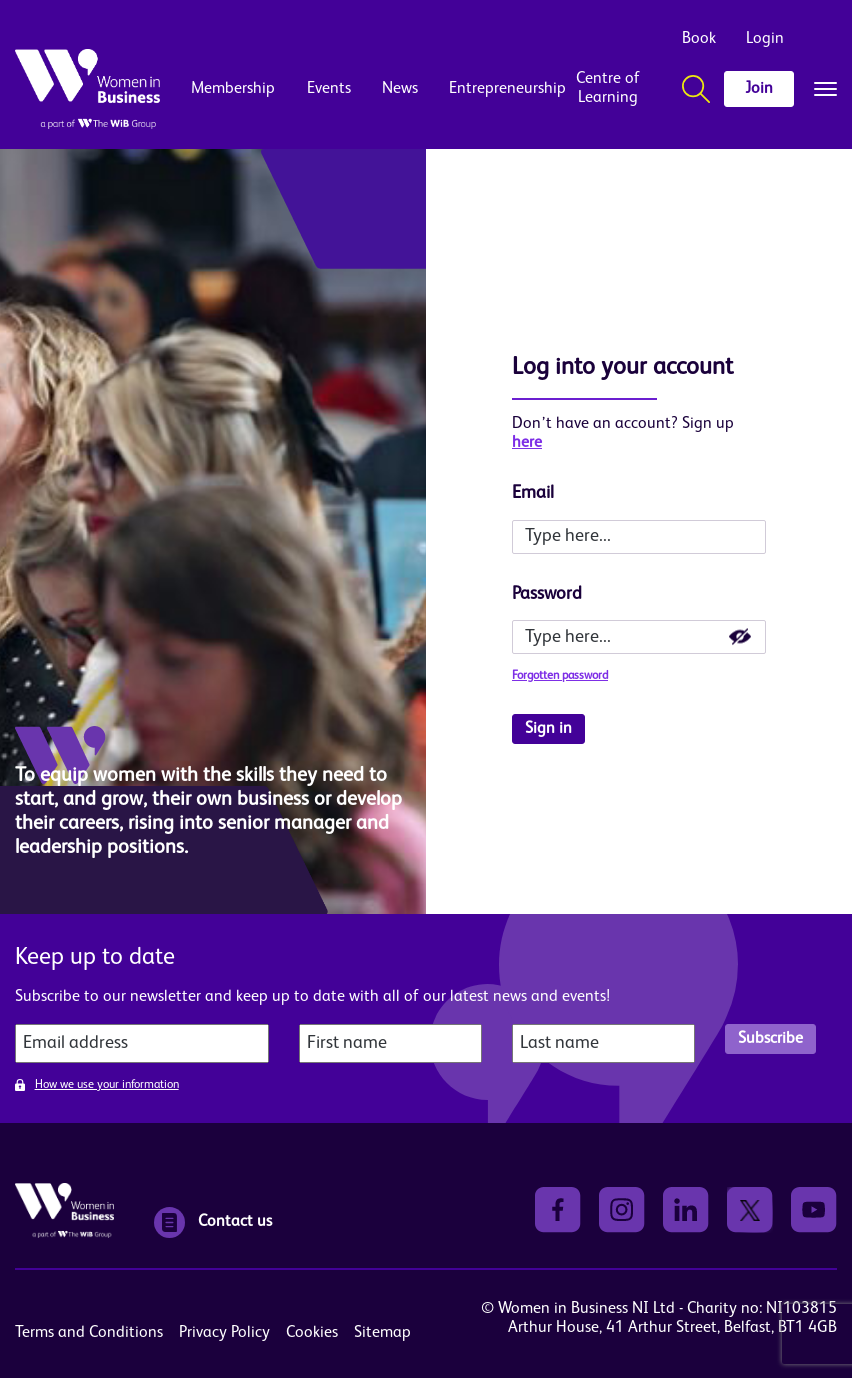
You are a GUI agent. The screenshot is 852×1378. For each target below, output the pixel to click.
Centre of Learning (608, 88)
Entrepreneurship (491, 89)
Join (759, 89)
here (527, 443)
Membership (233, 89)
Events (329, 89)
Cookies (312, 1333)
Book (699, 39)
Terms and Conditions (89, 1333)
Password (547, 594)
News (400, 89)
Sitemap (382, 1333)
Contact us (213, 1222)
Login (765, 39)
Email (533, 493)
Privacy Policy (224, 1333)
